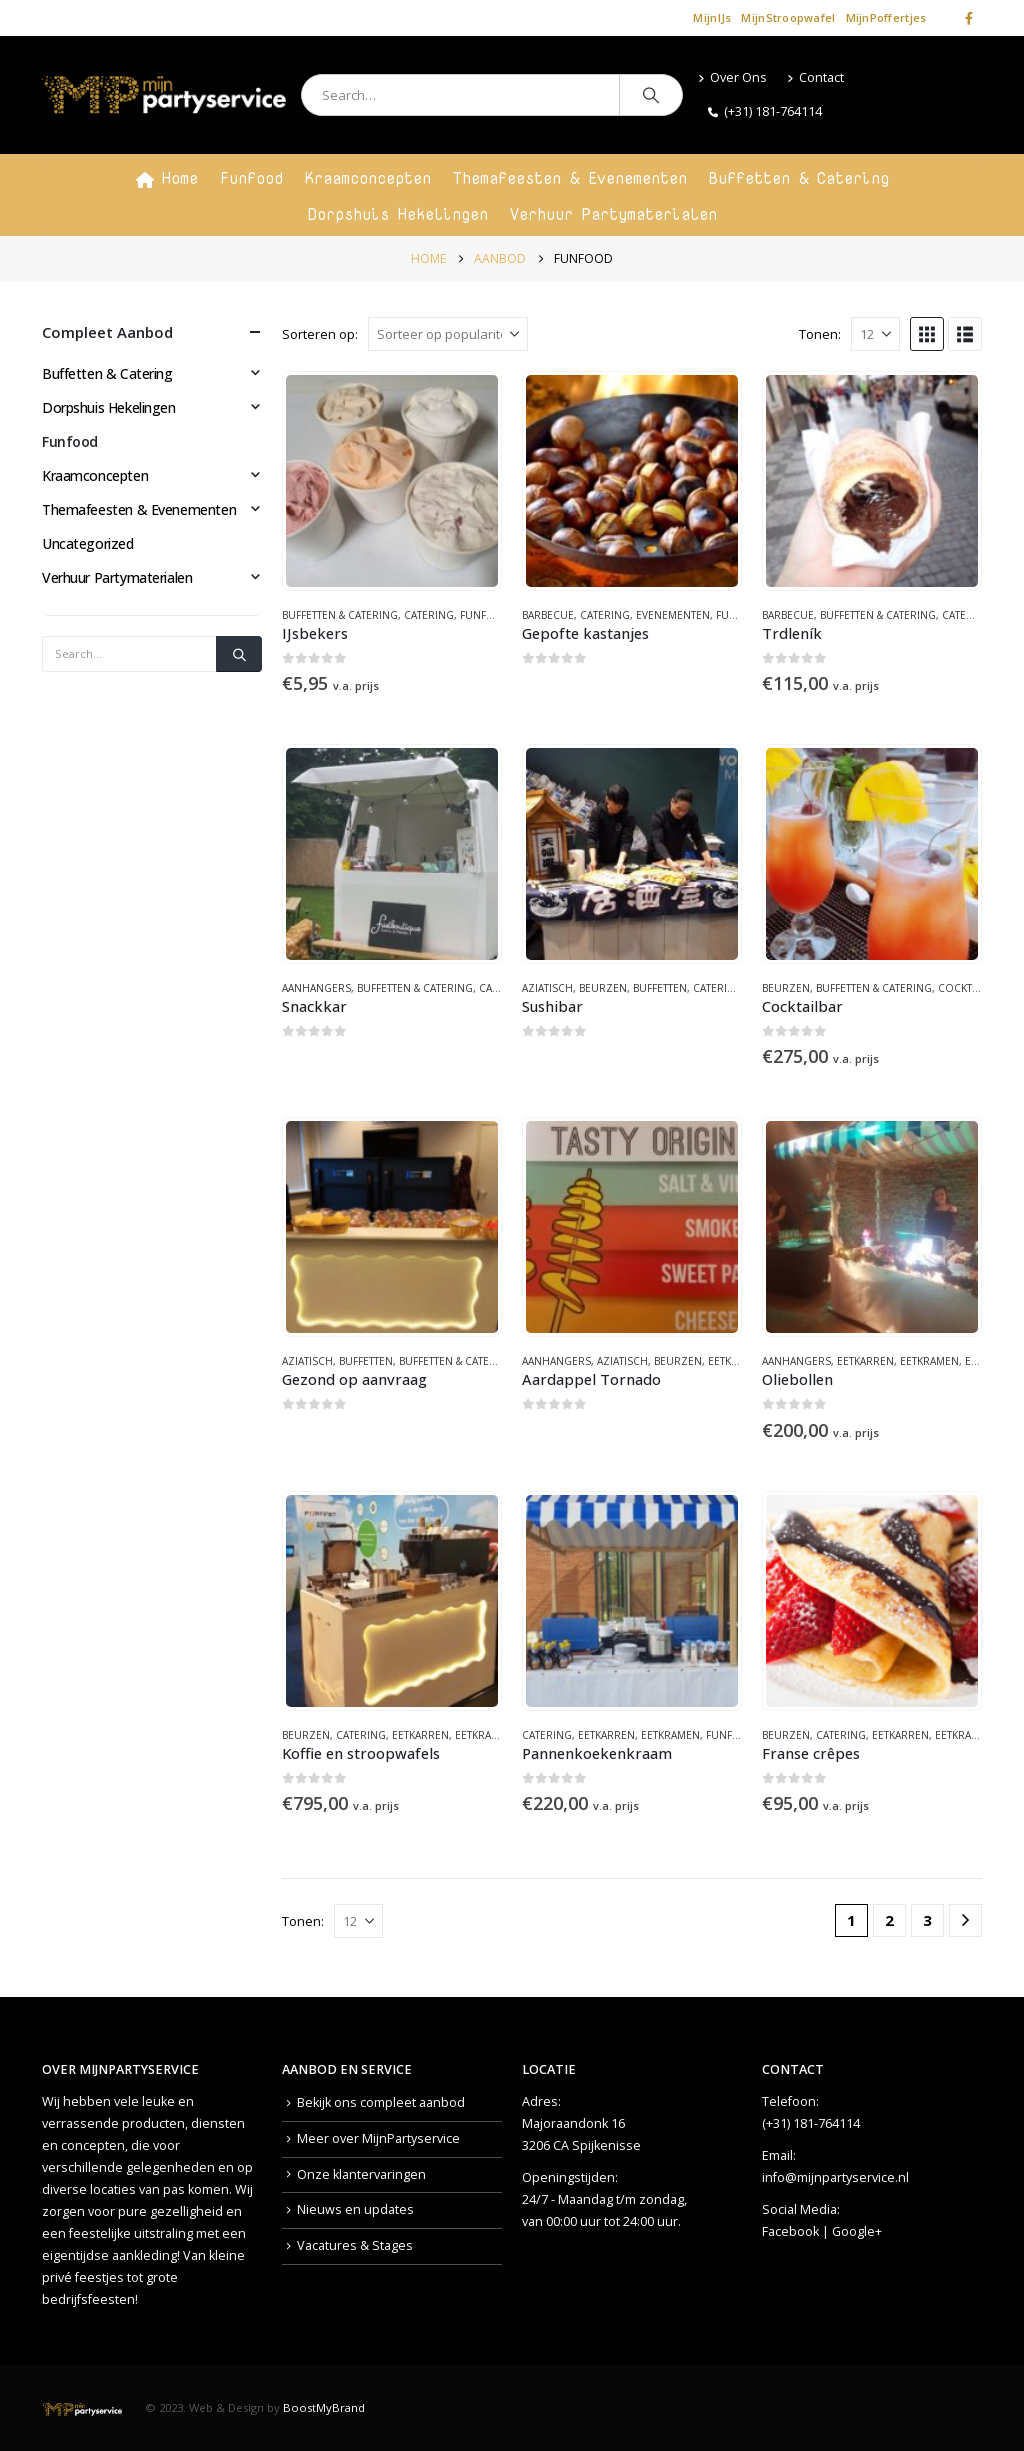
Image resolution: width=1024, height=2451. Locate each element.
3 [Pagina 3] (927, 1920)
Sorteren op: (320, 334)
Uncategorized (88, 543)
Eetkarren (736, 1361)
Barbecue (548, 615)
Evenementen (673, 615)
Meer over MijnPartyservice (378, 2138)
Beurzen (603, 988)
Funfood (251, 178)
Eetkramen (929, 1361)
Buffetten (660, 988)
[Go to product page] (392, 481)
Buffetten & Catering (799, 178)
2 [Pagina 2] (889, 1920)
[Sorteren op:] (448, 334)
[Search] (651, 95)
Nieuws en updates (355, 2209)
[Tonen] (875, 334)
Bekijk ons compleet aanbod (381, 2102)
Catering (429, 615)
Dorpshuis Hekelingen (398, 214)
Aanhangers (316, 988)
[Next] (965, 1920)
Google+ (857, 2231)
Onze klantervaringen (361, 2174)
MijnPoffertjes (886, 17)
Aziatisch (547, 988)
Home (167, 178)
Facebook (790, 2231)
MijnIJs (712, 17)
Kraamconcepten (368, 178)
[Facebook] (969, 18)
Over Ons (732, 77)
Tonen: (820, 334)
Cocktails (965, 988)
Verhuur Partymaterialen (613, 214)
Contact (815, 77)
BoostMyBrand (324, 2407)
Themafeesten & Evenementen (570, 178)
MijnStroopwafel (788, 17)
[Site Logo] (164, 95)
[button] (927, 334)
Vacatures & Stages (355, 2245)
